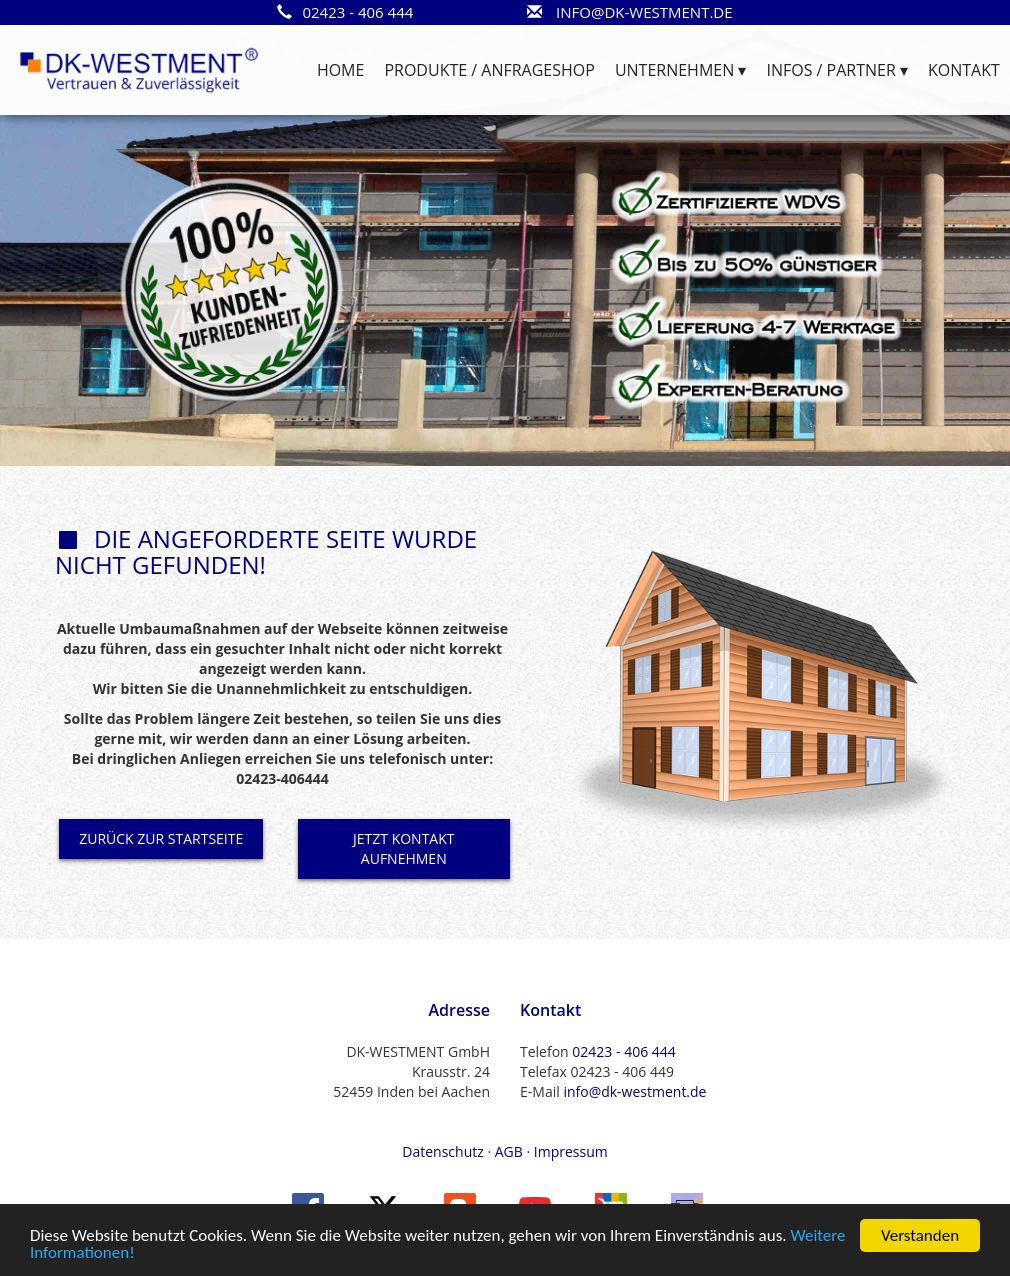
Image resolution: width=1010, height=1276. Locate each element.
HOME (341, 70)
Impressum (571, 1151)
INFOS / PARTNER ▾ (837, 70)
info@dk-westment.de (634, 1091)
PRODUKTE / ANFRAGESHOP (489, 70)
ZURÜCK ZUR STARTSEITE (161, 838)
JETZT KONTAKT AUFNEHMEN (403, 848)
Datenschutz (442, 1151)
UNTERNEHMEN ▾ (681, 70)
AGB (509, 1151)
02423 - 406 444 (623, 1051)
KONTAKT (964, 70)
